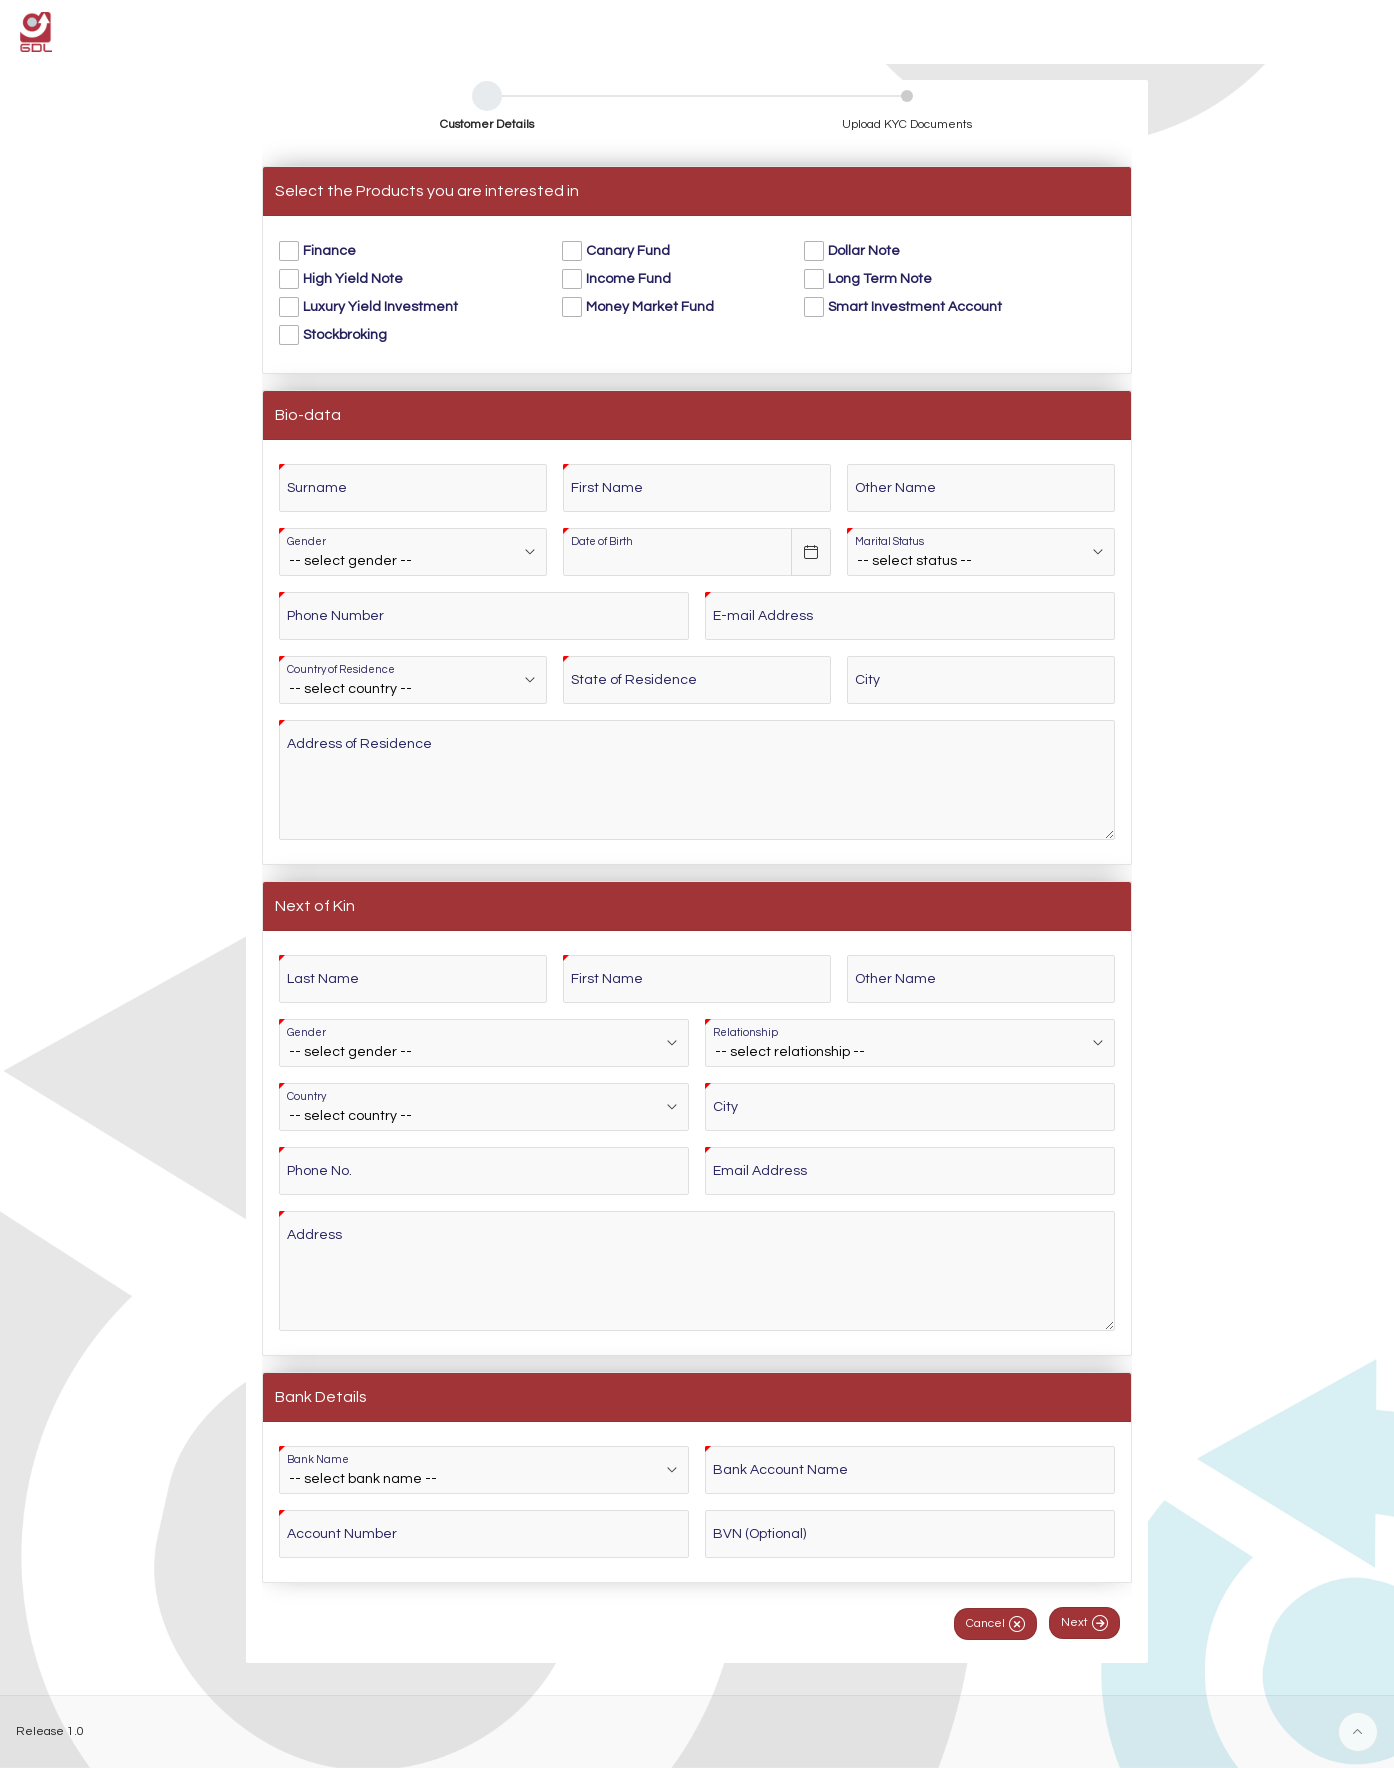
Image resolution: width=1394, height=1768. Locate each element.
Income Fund (628, 279)
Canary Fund (628, 251)
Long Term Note (880, 279)
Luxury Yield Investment (380, 307)
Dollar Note (864, 251)
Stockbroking (345, 335)
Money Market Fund (650, 307)
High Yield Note (353, 279)
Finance (329, 251)
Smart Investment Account (915, 307)
